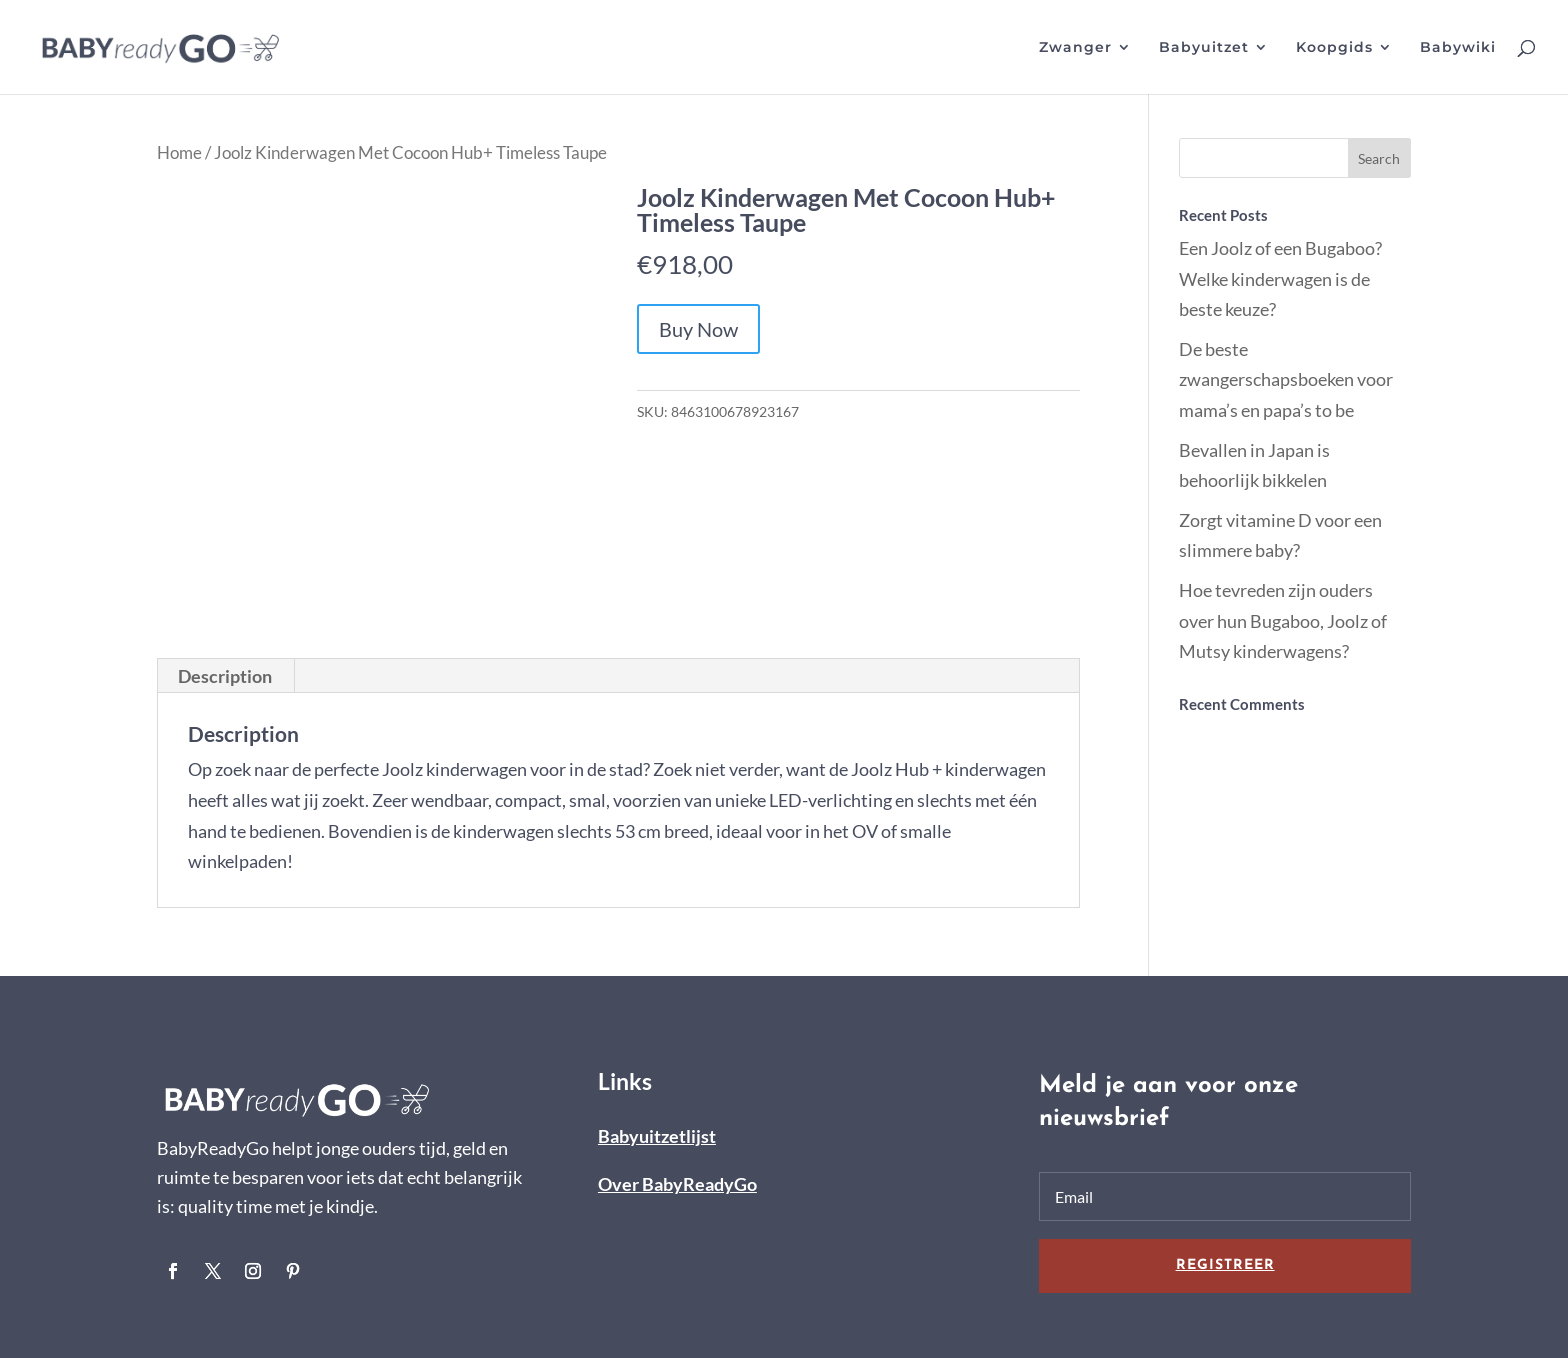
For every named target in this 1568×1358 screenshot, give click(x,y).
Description (225, 676)
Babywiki (1458, 48)
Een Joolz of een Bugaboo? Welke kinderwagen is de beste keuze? (1280, 278)
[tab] (225, 676)
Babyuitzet (1204, 48)
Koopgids (1334, 48)
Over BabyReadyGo (677, 1184)
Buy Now (698, 329)
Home (179, 153)
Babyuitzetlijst (657, 1136)
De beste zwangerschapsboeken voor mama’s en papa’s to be (1286, 379)
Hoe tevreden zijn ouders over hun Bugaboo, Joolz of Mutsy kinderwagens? (1283, 620)
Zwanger (1075, 48)
